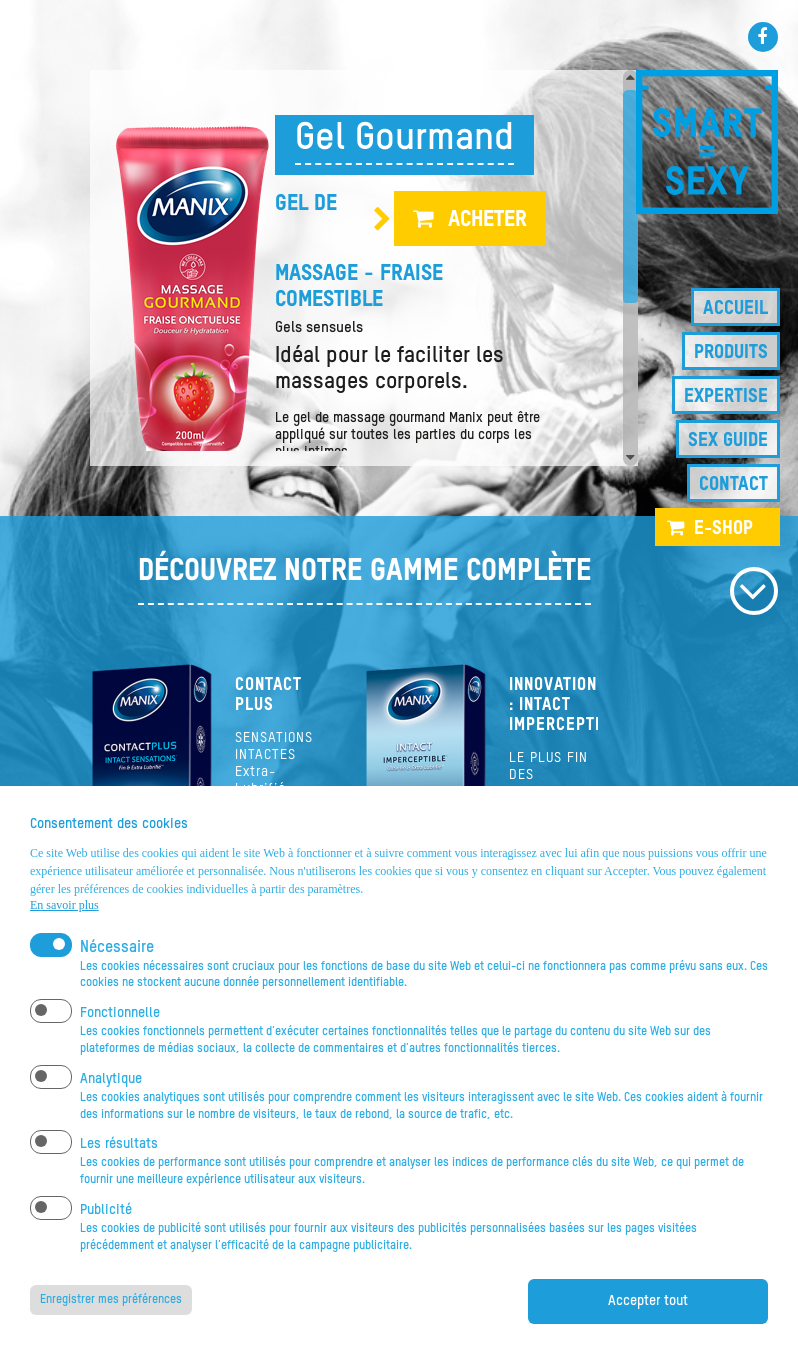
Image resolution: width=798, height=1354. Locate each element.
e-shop (723, 528)
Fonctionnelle (120, 1013)
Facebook (763, 37)
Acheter (487, 220)
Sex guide (728, 440)
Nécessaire (117, 948)
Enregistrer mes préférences (111, 1300)
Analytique (111, 1079)
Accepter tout (648, 1301)
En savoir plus (64, 905)
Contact (733, 484)
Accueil (735, 308)
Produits (731, 352)
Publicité (106, 1210)
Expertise (726, 396)
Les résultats (119, 1144)
